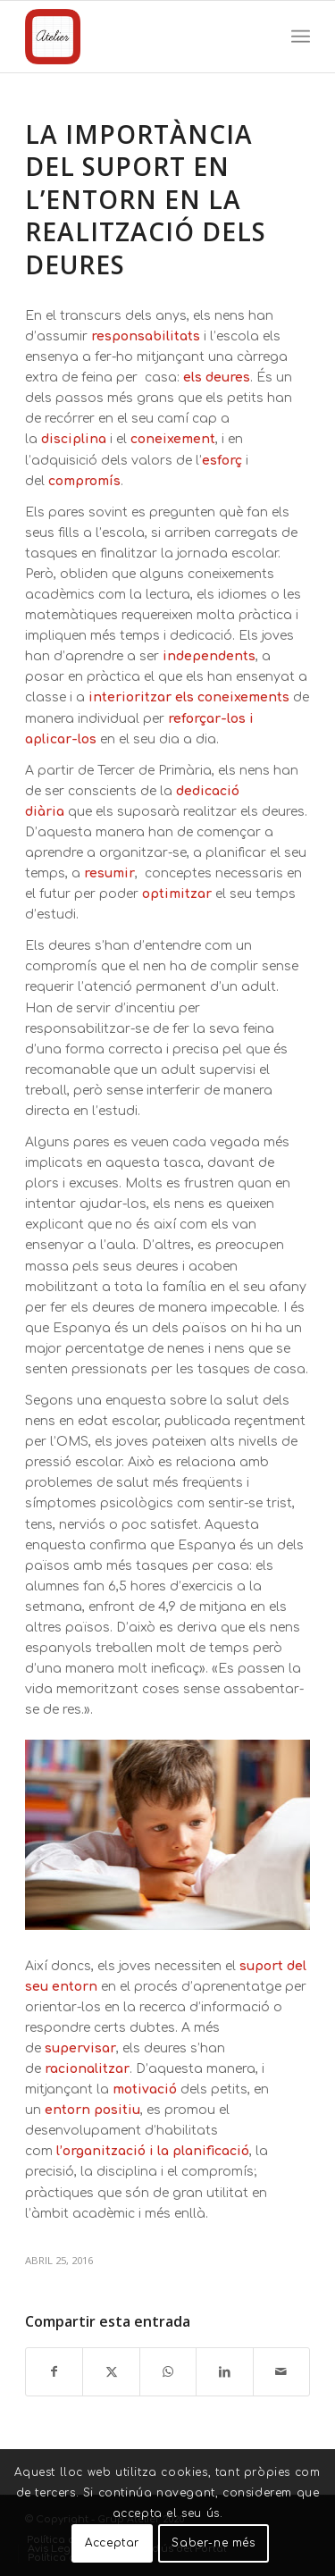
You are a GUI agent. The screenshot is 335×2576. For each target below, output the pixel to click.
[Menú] (300, 36)
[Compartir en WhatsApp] (168, 2372)
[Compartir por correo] (281, 2372)
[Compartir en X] (110, 2372)
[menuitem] (300, 36)
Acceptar (112, 2543)
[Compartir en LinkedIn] (224, 2372)
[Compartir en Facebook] (54, 2372)
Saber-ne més (213, 2543)
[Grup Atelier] (139, 36)
